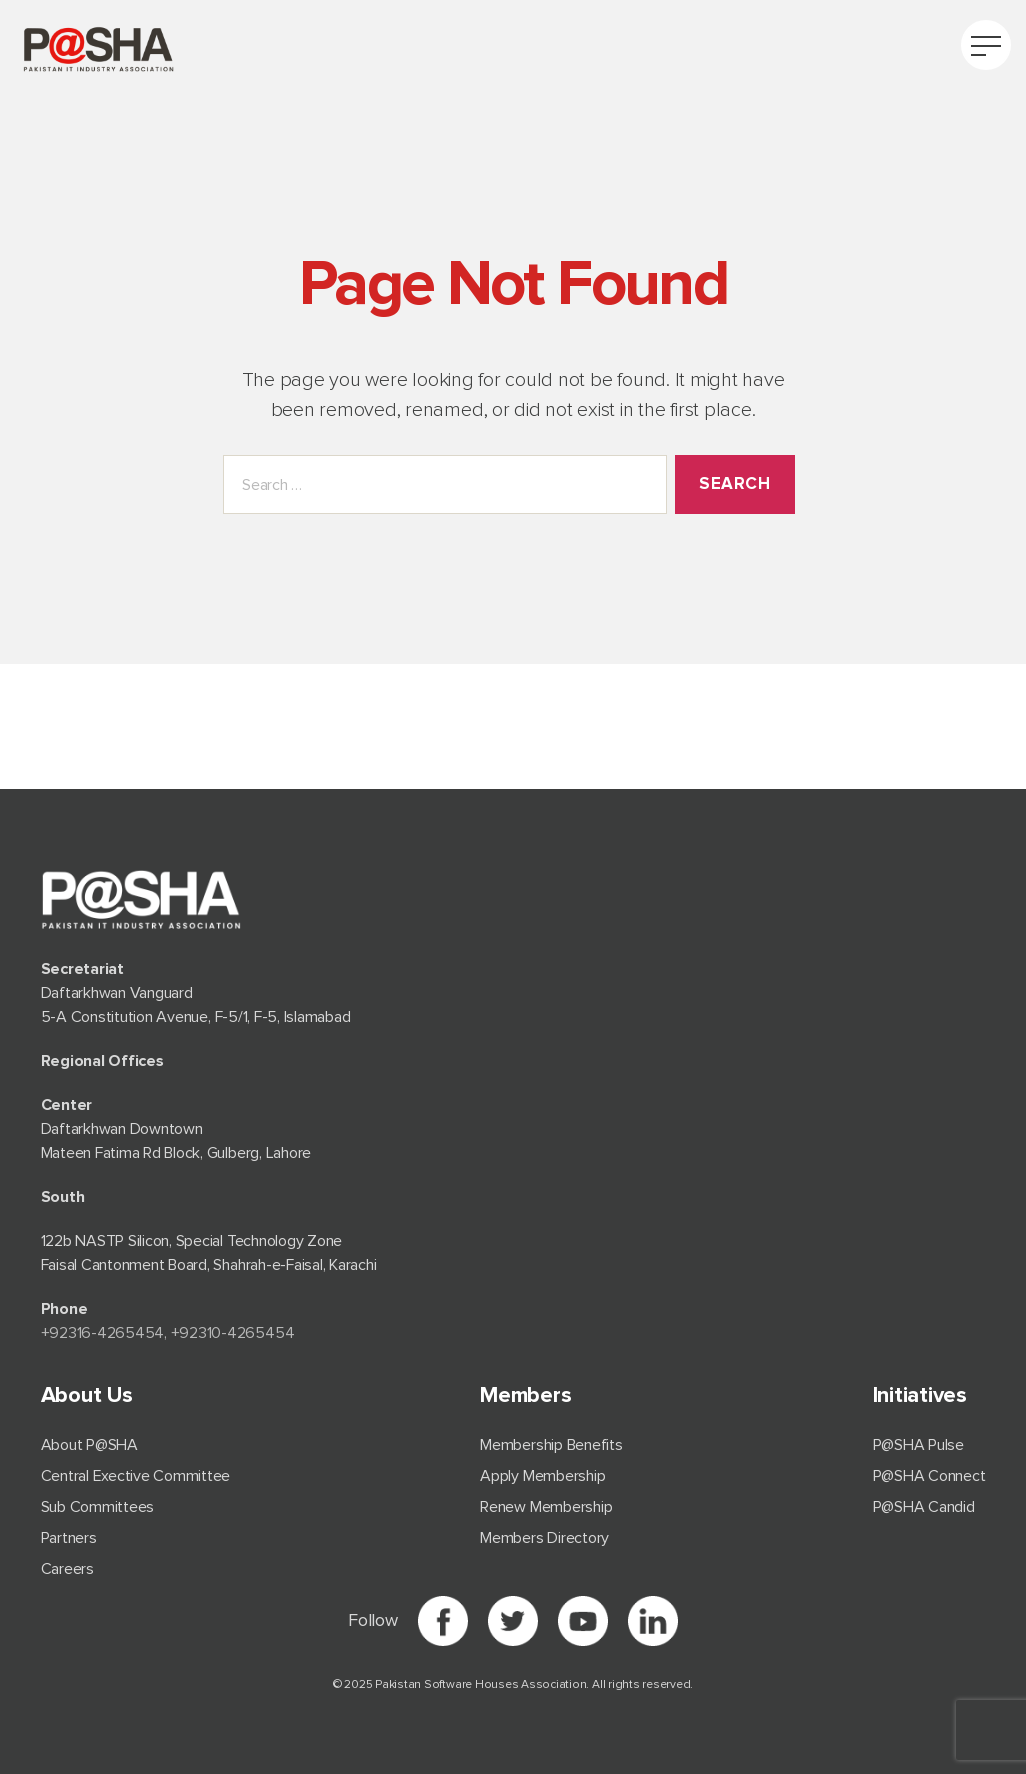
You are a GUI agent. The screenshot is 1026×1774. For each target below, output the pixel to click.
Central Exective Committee (136, 1476)
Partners (69, 1538)
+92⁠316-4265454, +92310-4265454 (168, 1333)
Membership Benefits (551, 1445)
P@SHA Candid (924, 1507)
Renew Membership (546, 1507)
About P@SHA (89, 1445)
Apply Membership (542, 1476)
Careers (67, 1569)
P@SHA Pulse (918, 1445)
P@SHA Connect (929, 1476)
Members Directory (544, 1538)
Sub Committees (98, 1507)
